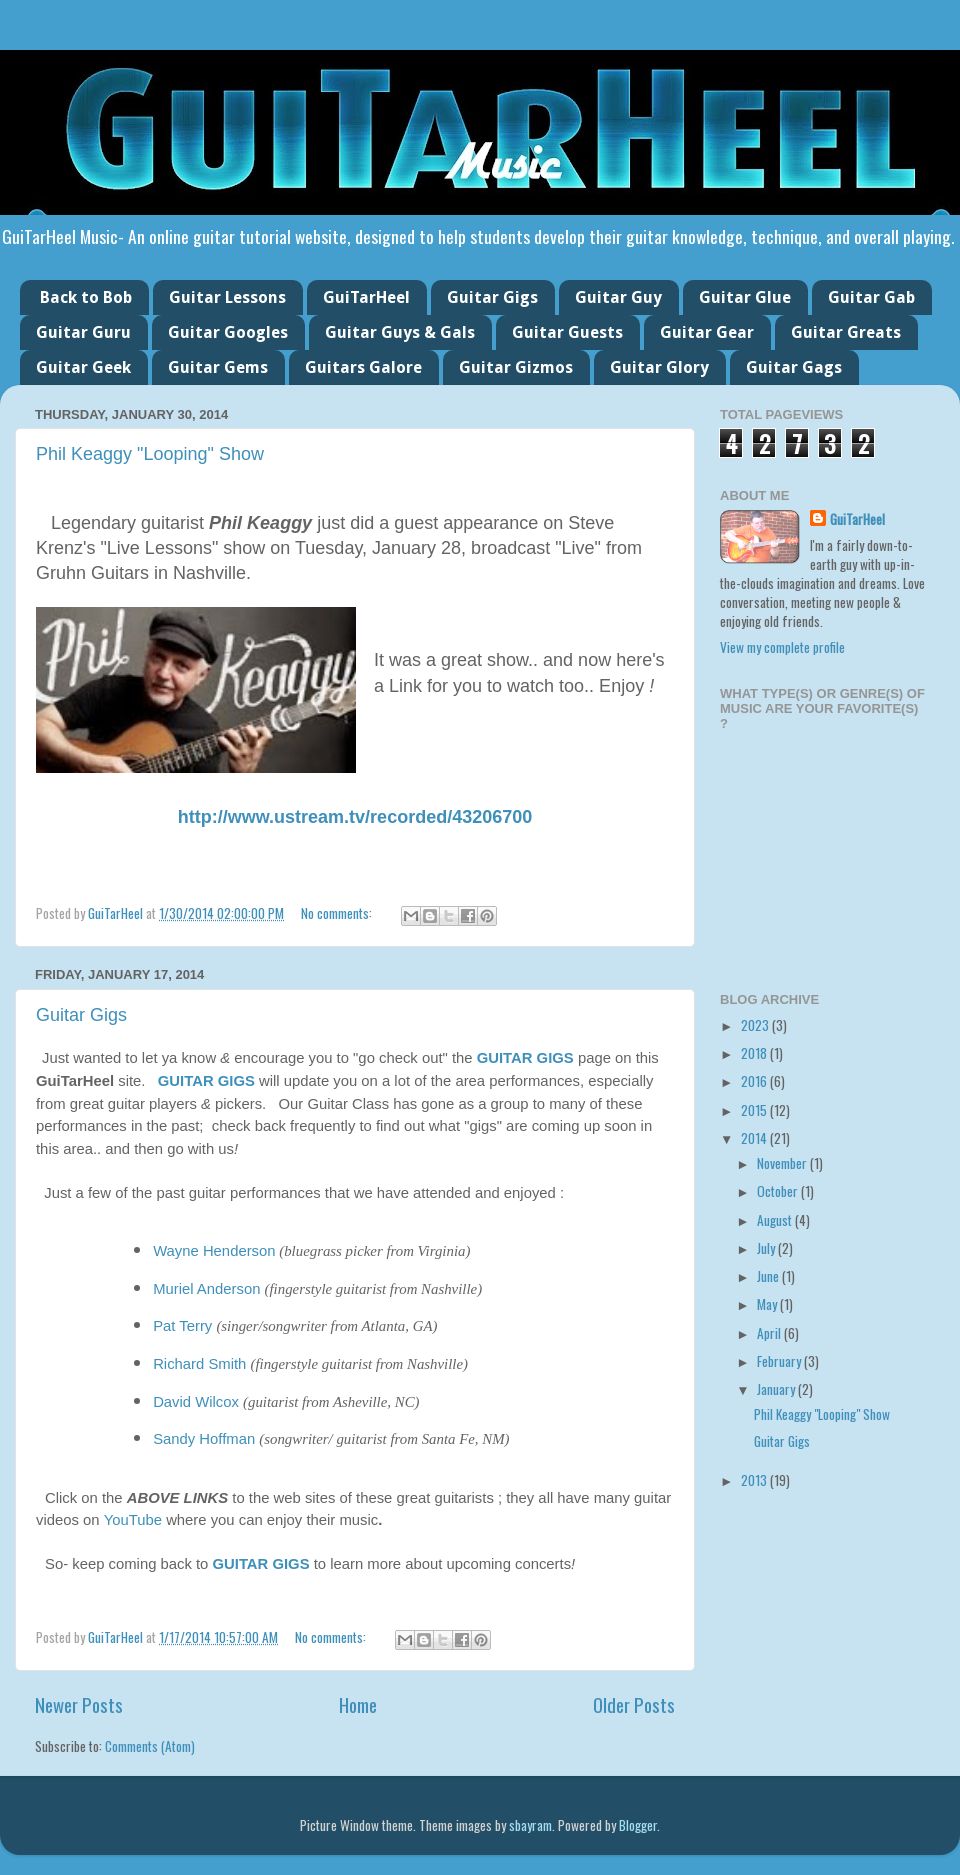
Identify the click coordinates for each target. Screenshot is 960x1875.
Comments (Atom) (150, 1746)
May (768, 1304)
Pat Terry (182, 1326)
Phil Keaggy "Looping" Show (150, 454)
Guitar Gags (794, 367)
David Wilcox (196, 1402)
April (770, 1333)
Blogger (638, 1825)
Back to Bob (86, 297)
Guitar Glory (659, 367)
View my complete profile (782, 647)
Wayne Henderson (214, 1251)
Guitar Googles (228, 332)
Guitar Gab (871, 297)
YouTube (133, 1520)
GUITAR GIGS (525, 1058)
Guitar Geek (83, 367)
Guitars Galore (363, 367)
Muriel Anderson (206, 1289)
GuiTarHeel (366, 297)
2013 (755, 1480)
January (777, 1389)
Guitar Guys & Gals (400, 332)
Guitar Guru (83, 332)
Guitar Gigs (492, 297)
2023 (756, 1025)
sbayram (530, 1825)
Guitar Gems (218, 367)
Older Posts (634, 1704)
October (779, 1191)
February (780, 1361)
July (767, 1248)
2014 (755, 1138)
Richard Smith (199, 1364)
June (769, 1276)
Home (358, 1704)
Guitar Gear (707, 332)
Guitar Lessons (227, 297)
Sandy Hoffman (204, 1439)
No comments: (338, 913)
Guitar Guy (618, 297)
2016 (755, 1081)
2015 (755, 1110)
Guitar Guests (567, 332)
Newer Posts (79, 1704)
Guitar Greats (846, 332)
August (776, 1220)
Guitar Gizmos (516, 367)
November (783, 1163)
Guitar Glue (745, 297)
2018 (755, 1053)
